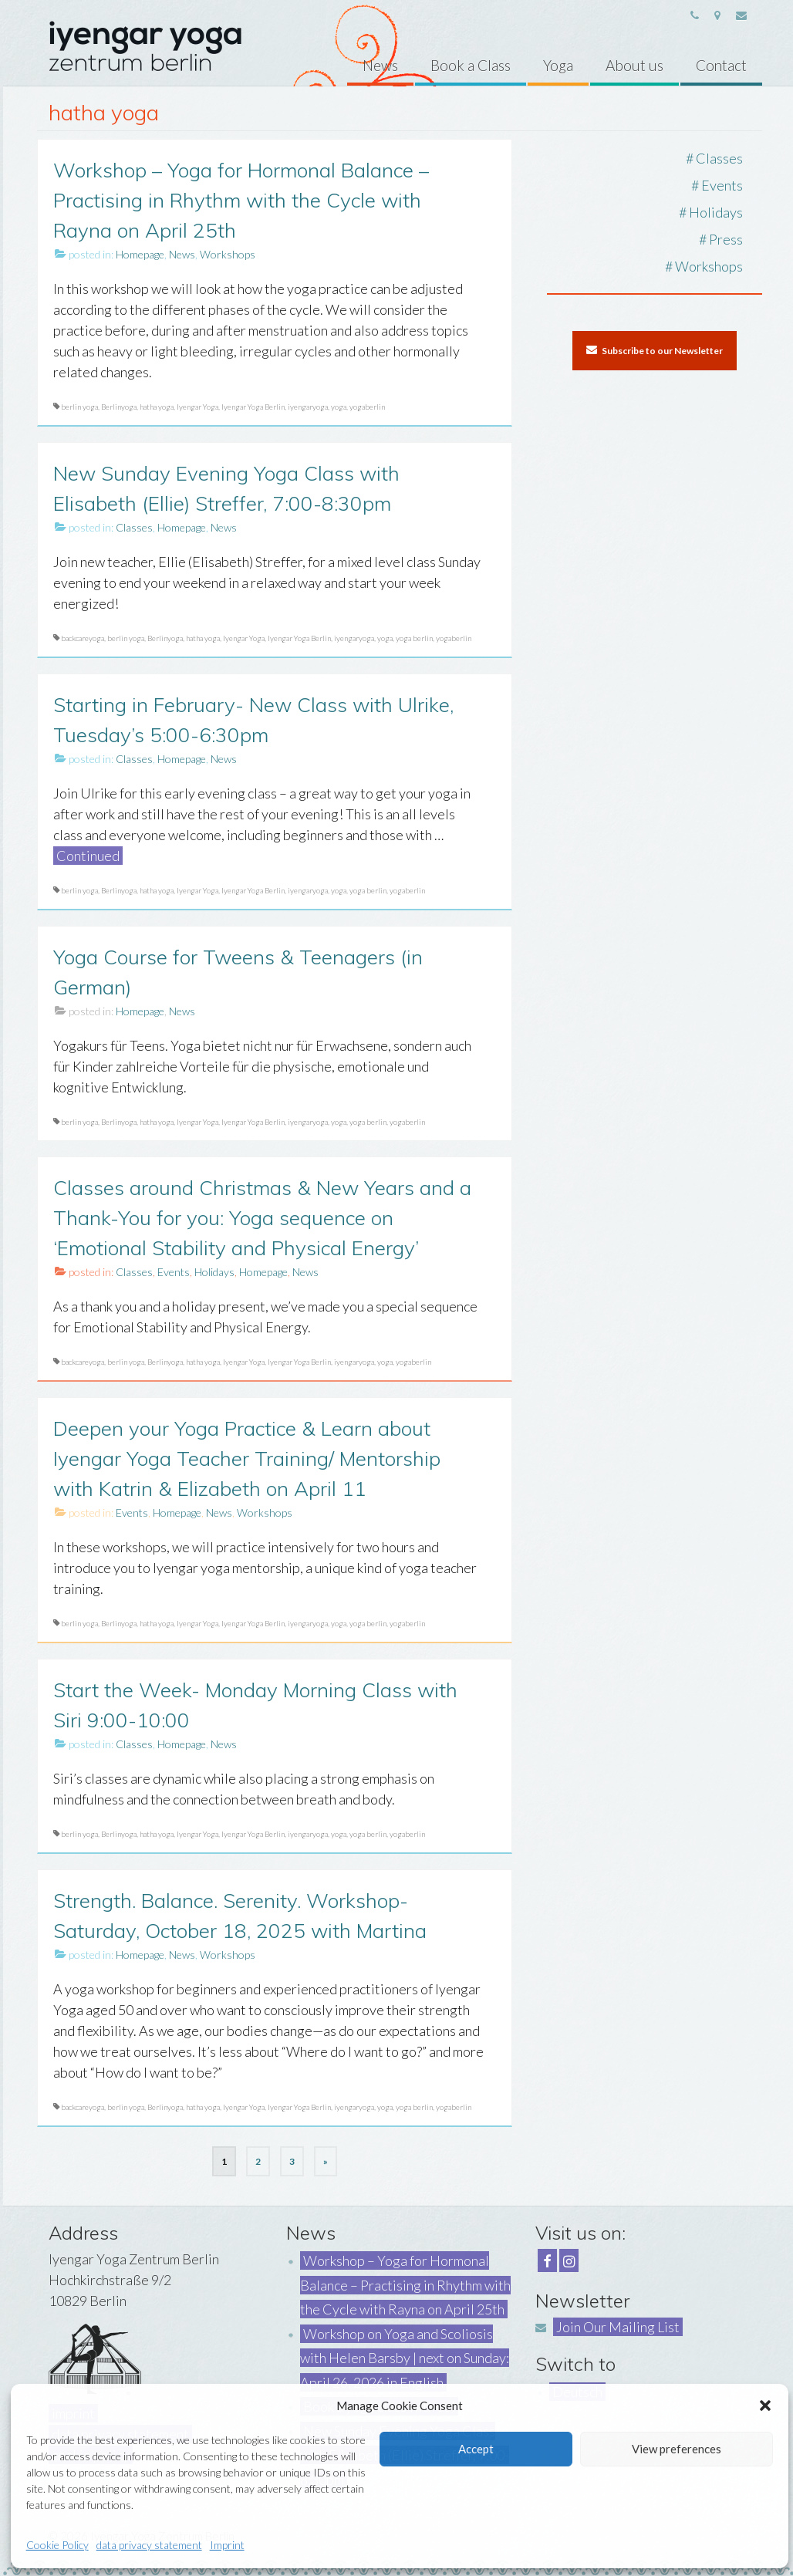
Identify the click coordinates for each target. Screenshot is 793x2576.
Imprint (227, 2544)
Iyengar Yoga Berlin (253, 406)
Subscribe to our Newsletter (654, 350)
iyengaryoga (308, 406)
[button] (765, 2405)
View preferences (676, 2449)
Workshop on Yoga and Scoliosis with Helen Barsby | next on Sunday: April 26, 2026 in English (404, 2358)
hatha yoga (157, 406)
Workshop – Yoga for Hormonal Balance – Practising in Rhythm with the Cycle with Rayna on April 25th (405, 2285)
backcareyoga (82, 638)
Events (173, 1271)
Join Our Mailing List (618, 2326)
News (182, 254)
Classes (134, 527)
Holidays (214, 1271)
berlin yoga (79, 406)
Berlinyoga (119, 406)
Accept (476, 2449)
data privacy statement (149, 2544)
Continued (88, 855)
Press (726, 239)
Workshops (227, 254)
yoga (338, 406)
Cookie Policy (57, 2544)
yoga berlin (414, 638)
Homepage (140, 254)
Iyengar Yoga (197, 406)
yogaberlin (367, 406)
